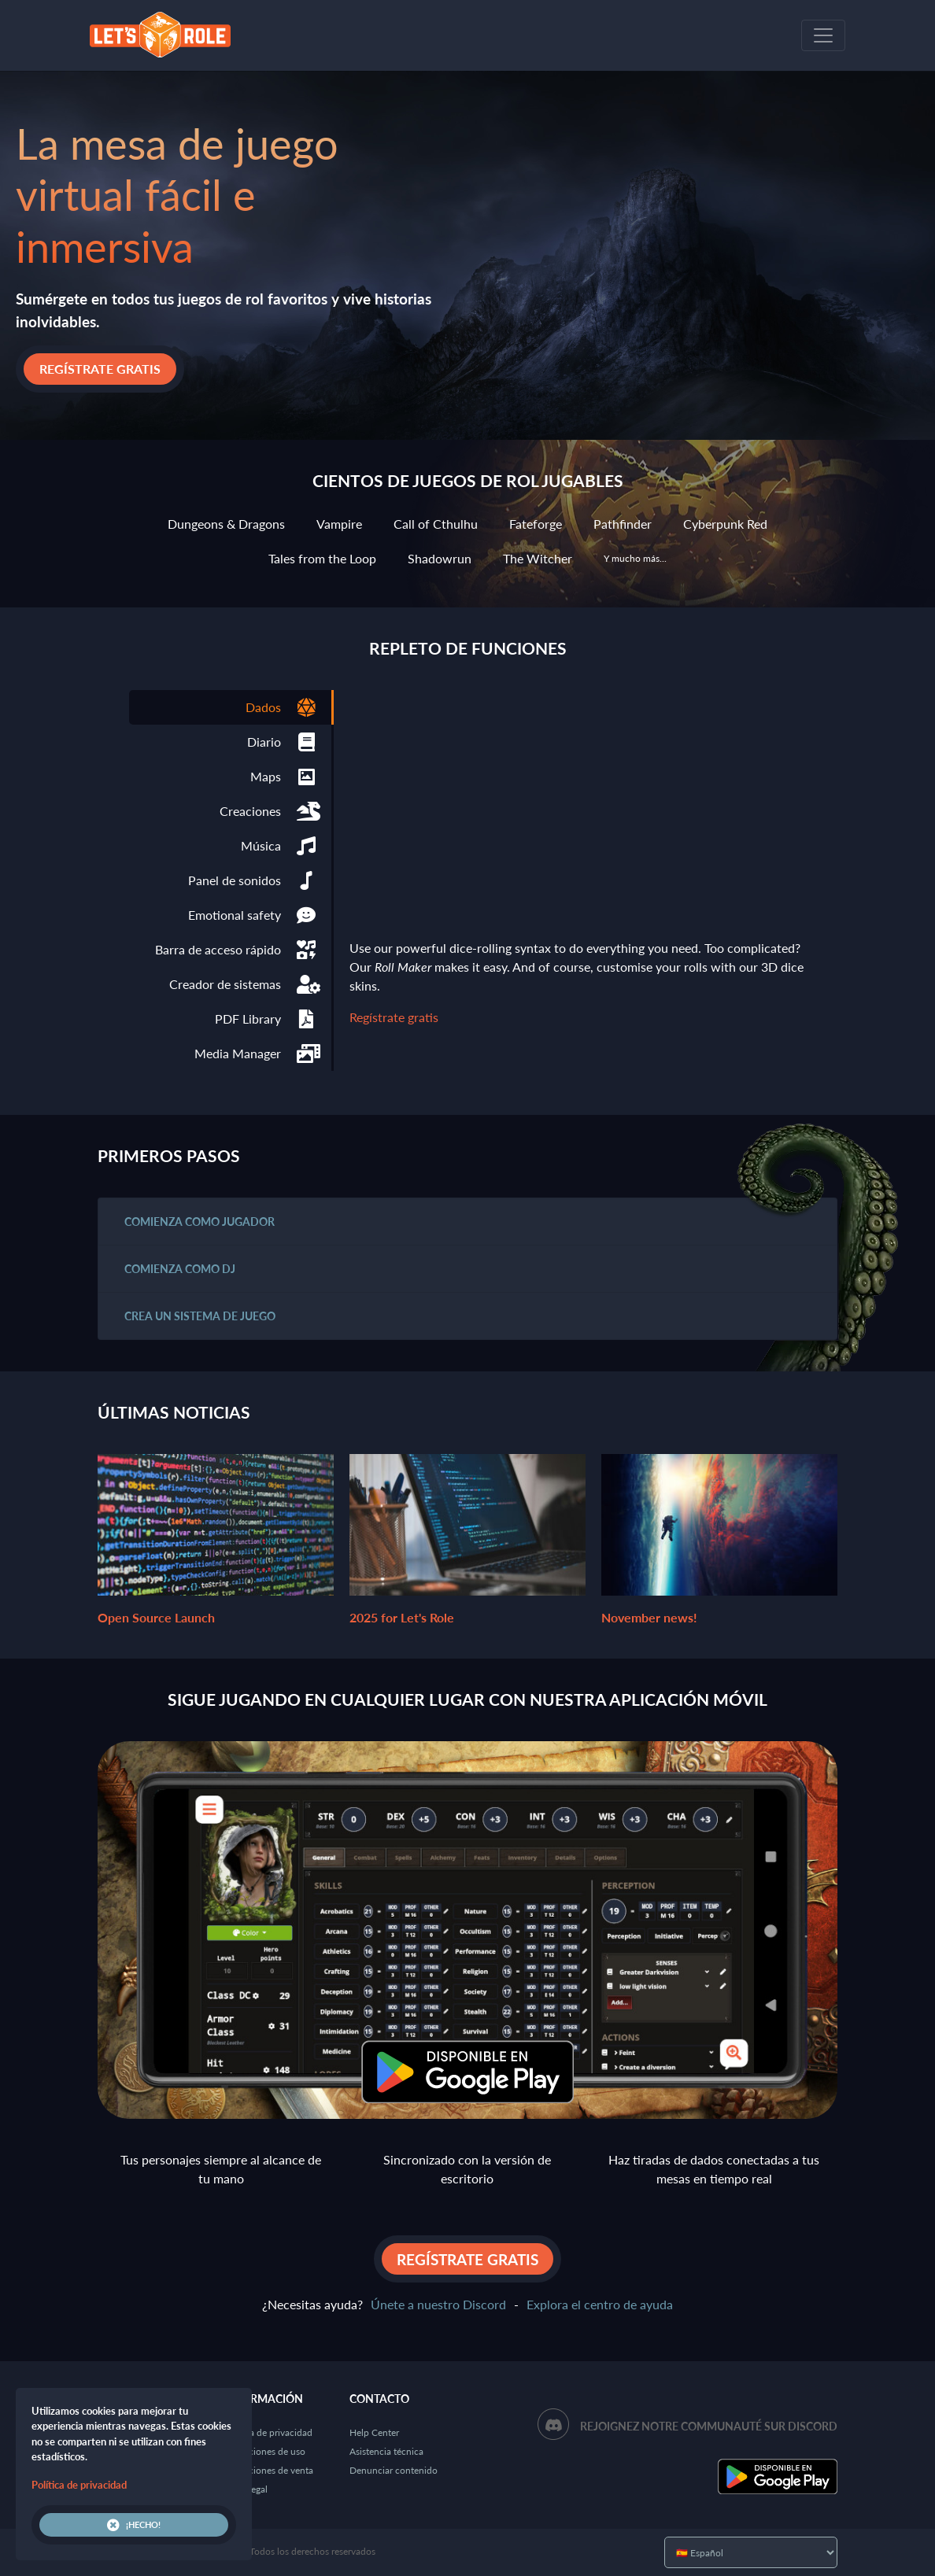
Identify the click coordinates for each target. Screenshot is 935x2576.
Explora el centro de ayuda (600, 2304)
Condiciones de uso (264, 2451)
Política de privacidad (268, 2432)
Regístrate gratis (100, 368)
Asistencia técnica (386, 2451)
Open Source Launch (216, 1525)
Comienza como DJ (179, 1268)
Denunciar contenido (393, 2470)
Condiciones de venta (268, 2470)
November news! (719, 1525)
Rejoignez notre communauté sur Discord (708, 2426)
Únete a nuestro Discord (438, 2304)
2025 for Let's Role (467, 1525)
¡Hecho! (134, 2525)
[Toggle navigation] (823, 35)
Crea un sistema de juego (199, 1316)
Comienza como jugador (199, 1221)
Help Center (374, 2432)
